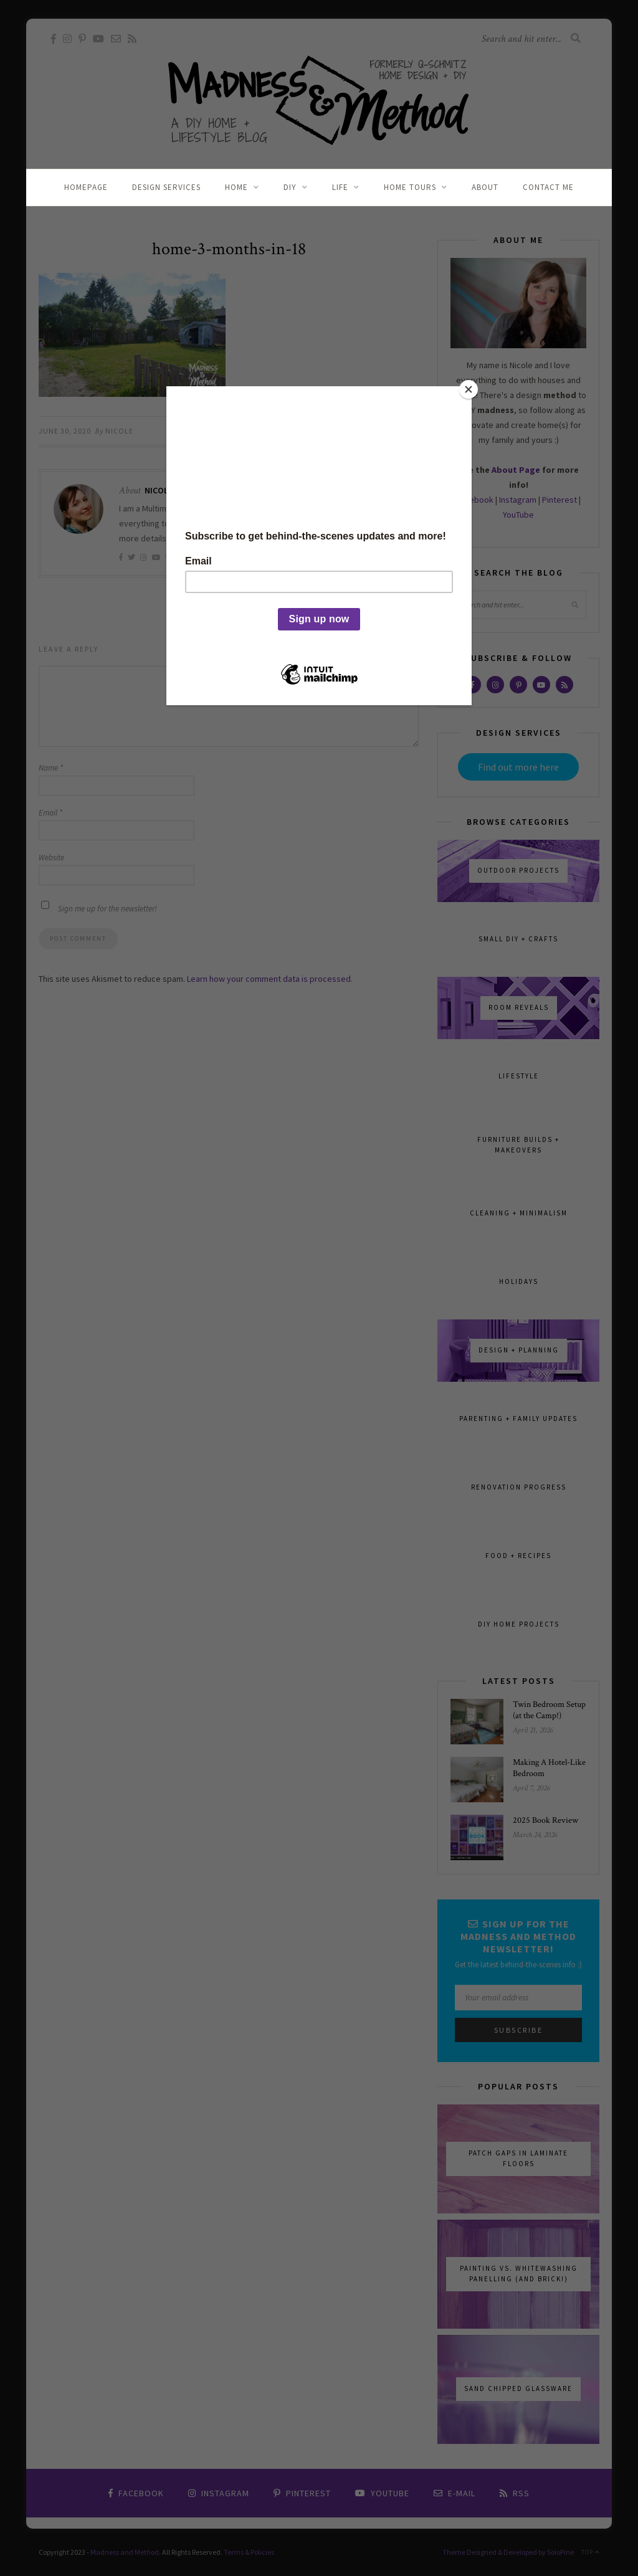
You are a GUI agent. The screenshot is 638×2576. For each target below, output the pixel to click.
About (485, 187)
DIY (290, 187)
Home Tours (410, 187)
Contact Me (548, 187)
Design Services (166, 187)
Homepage (86, 187)
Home (236, 187)
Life (340, 187)
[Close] (468, 389)
